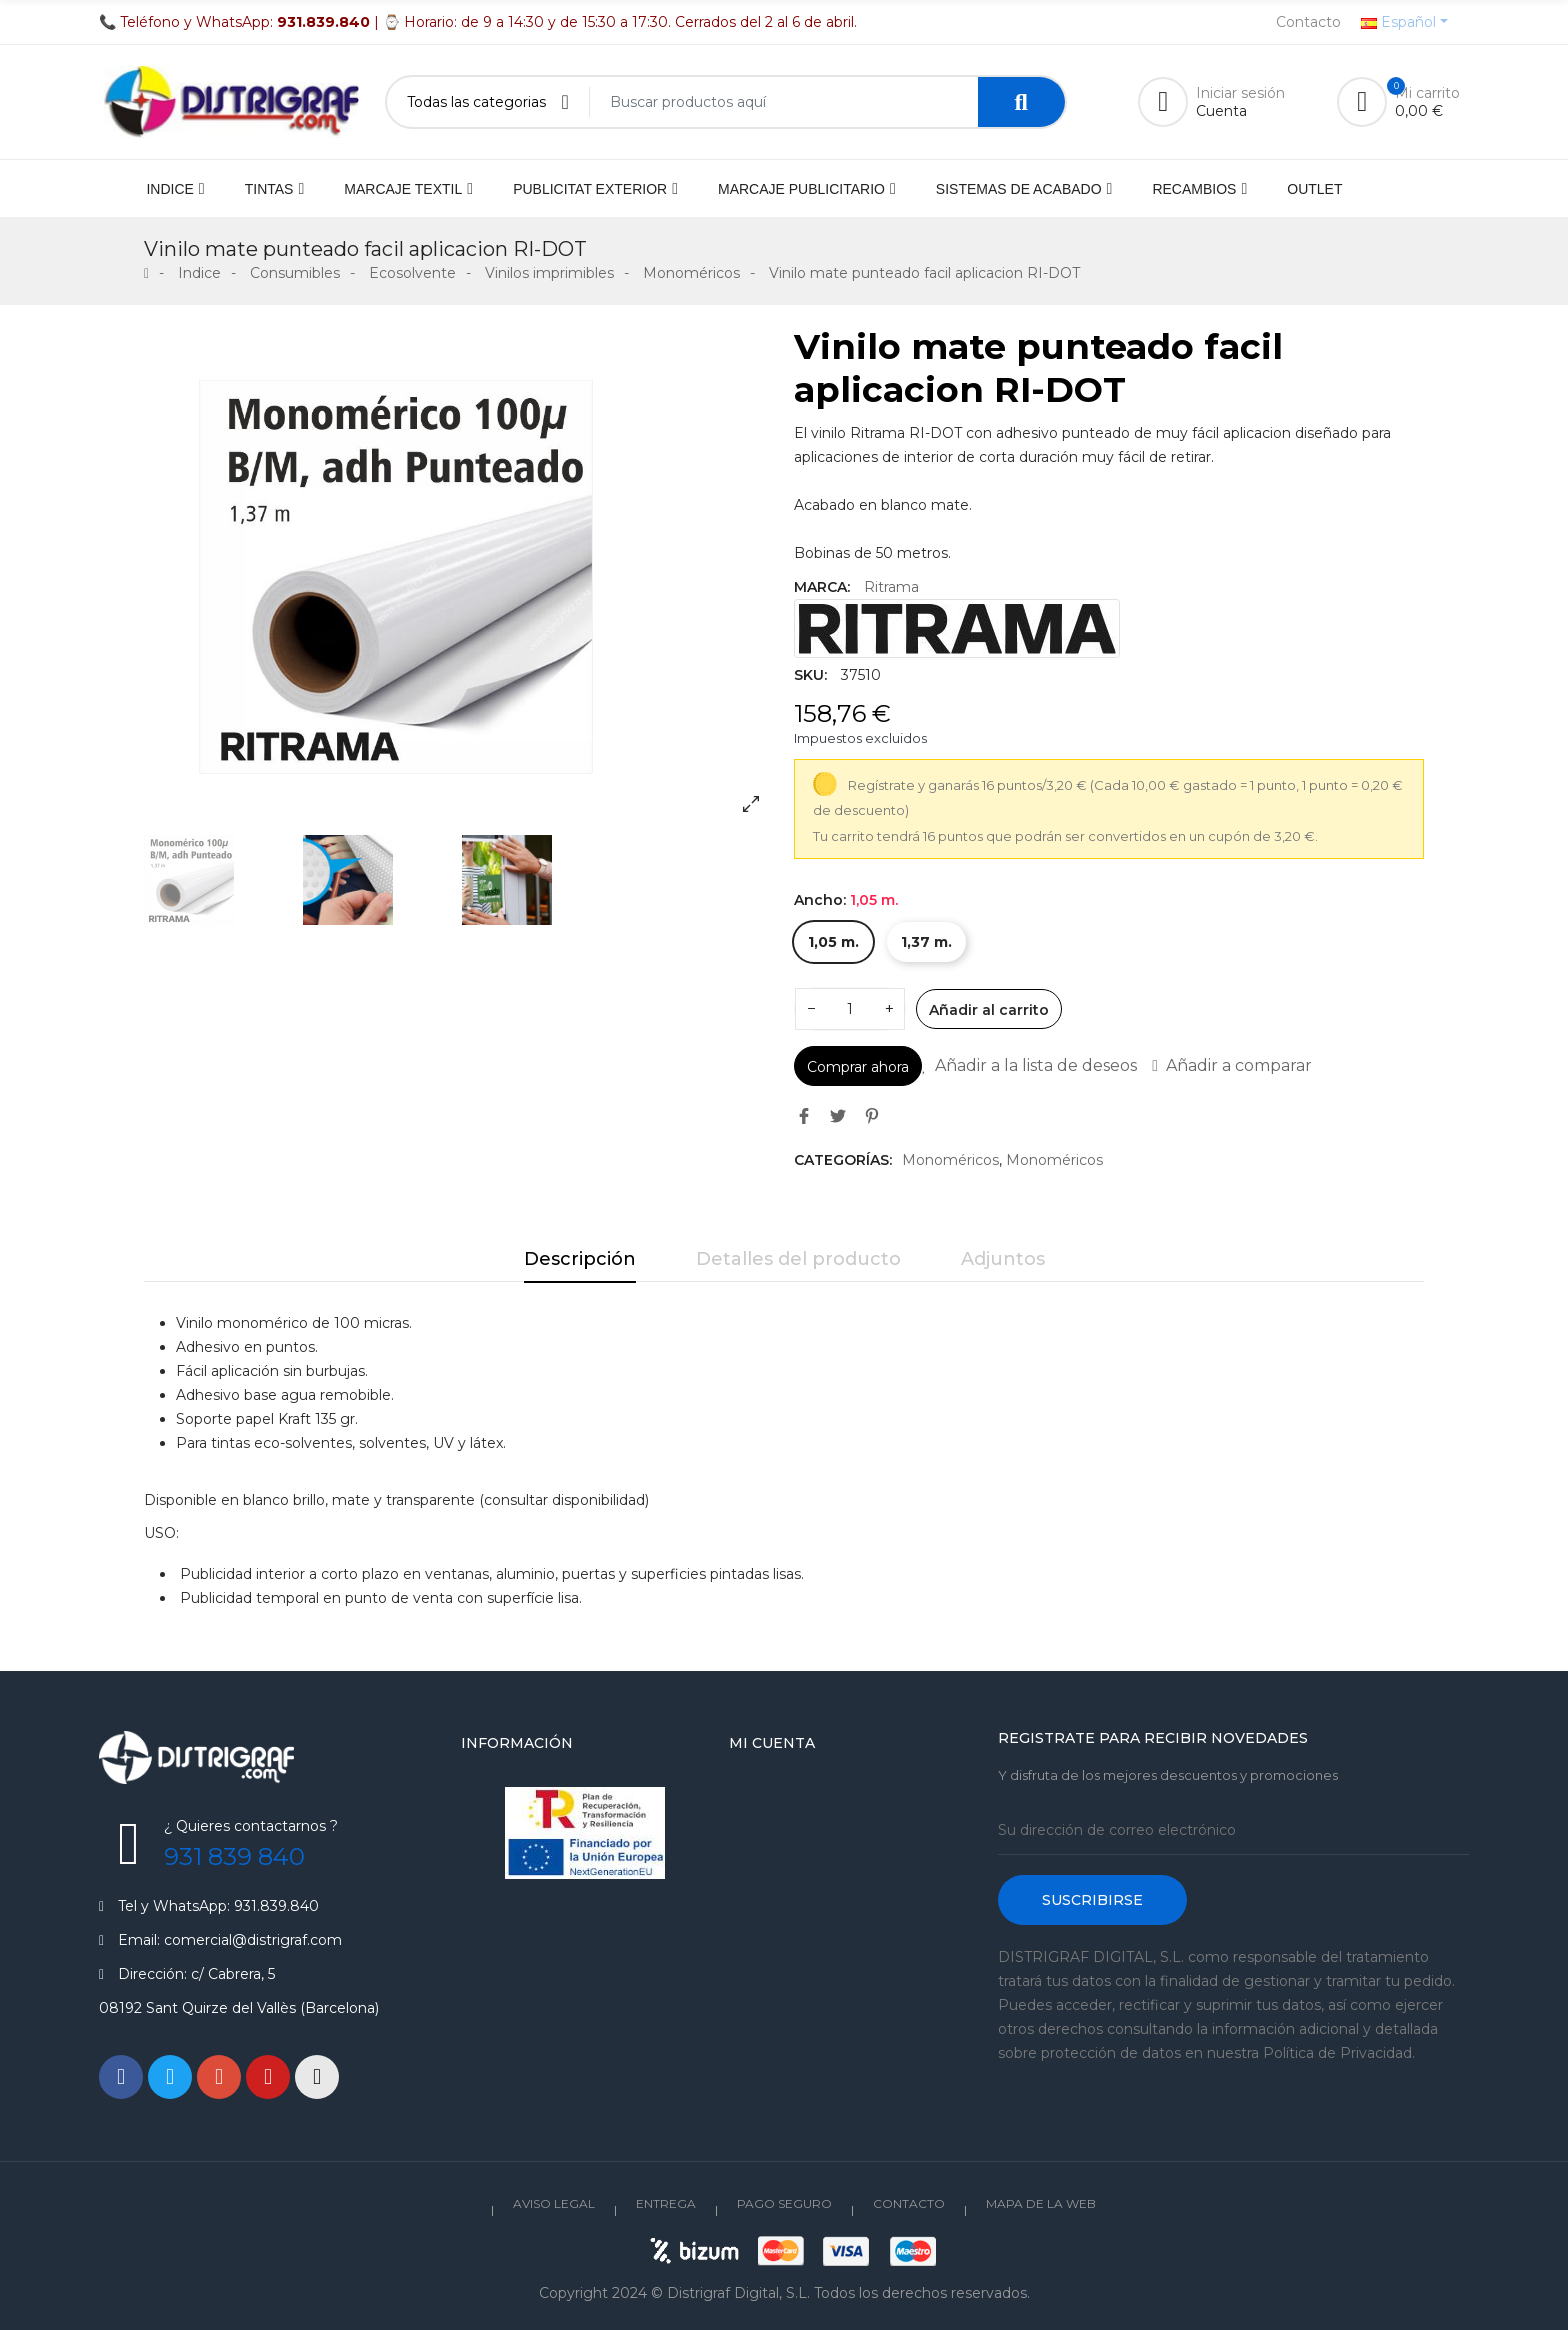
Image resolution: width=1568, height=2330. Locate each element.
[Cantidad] (850, 1009)
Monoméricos (950, 1160)
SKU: (810, 675)
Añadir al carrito (989, 1010)
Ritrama (891, 587)
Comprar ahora (858, 1067)
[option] (459, 577)
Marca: (822, 587)
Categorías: (843, 1160)
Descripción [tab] (580, 1259)
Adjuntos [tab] (1003, 1259)
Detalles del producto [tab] (798, 1259)
